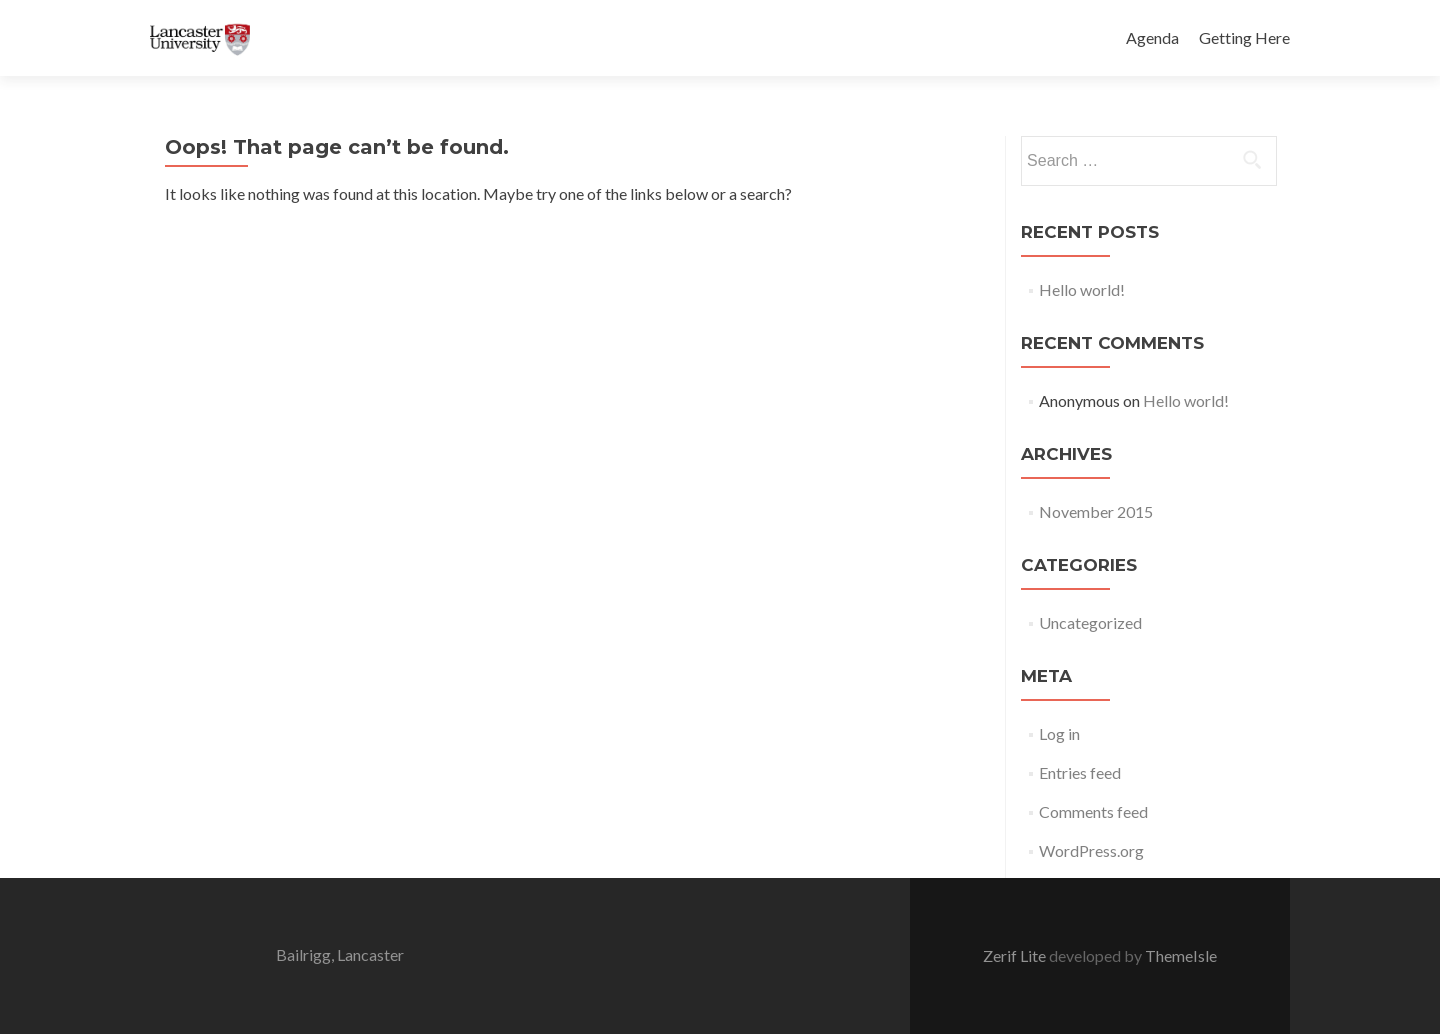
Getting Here (1244, 37)
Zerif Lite (1016, 955)
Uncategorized (1090, 622)
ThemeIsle (1181, 955)
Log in (1059, 733)
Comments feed (1093, 811)
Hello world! (1082, 289)
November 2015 (1096, 511)
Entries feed (1080, 772)
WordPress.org (1091, 850)
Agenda (1152, 37)
